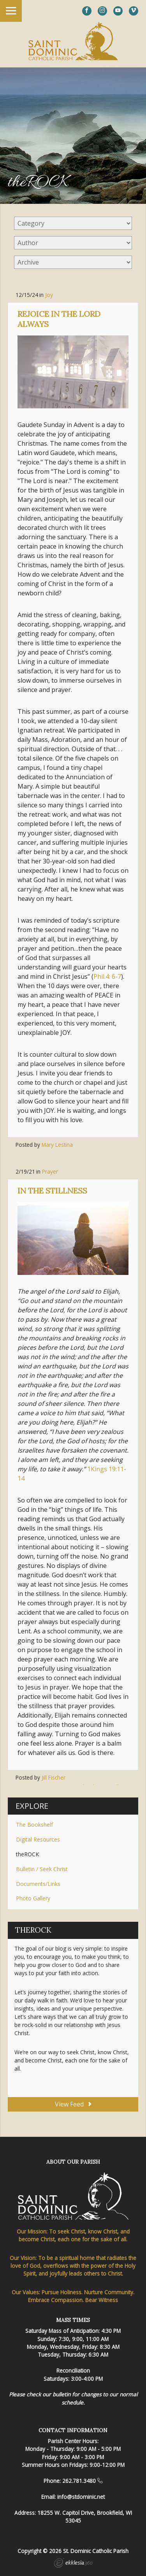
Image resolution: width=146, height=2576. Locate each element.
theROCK (27, 1854)
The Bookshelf (34, 1824)
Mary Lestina (57, 1144)
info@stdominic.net (81, 2496)
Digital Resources (38, 1839)
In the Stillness (52, 1190)
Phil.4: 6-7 (107, 976)
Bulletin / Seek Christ (42, 1869)
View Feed (73, 2104)
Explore (32, 1806)
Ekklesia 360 (73, 2564)
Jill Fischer (53, 1777)
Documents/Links (38, 1883)
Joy (49, 294)
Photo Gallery (33, 1898)
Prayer (50, 1171)
